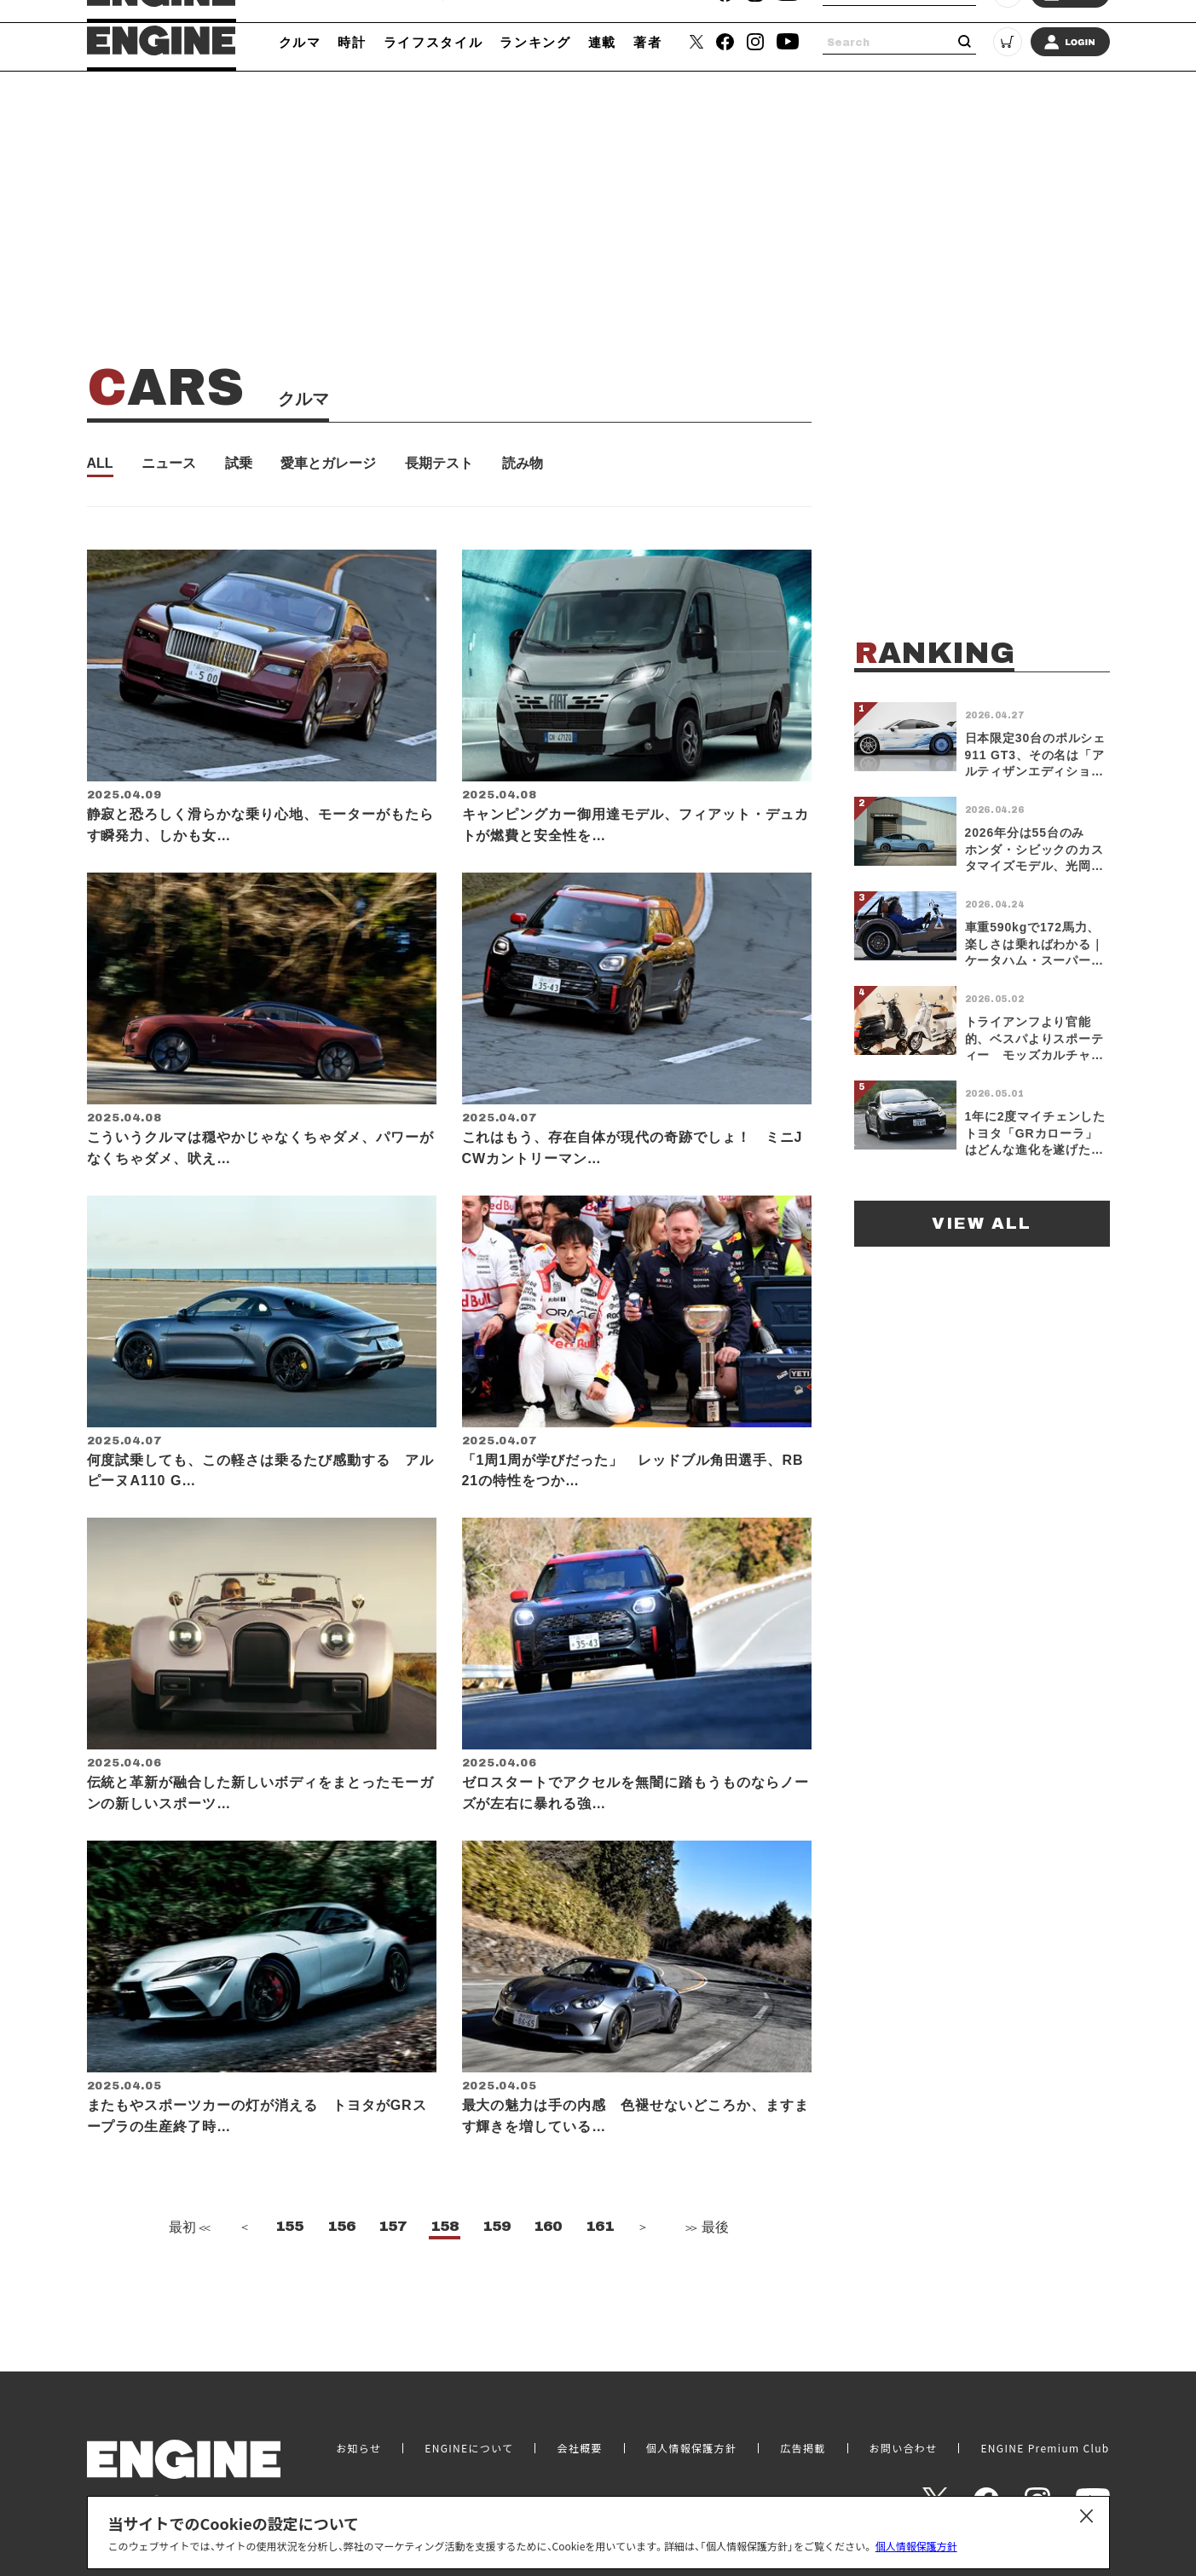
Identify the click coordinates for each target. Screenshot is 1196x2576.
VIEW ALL (981, 1223)
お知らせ (358, 2443)
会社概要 (579, 2443)
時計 (352, 41)
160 (548, 2273)
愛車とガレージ (328, 463)
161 (600, 2273)
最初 (187, 2274)
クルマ (300, 41)
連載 (602, 41)
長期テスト (439, 463)
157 (392, 2273)
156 (341, 2273)
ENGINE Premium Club (1044, 2443)
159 (496, 2273)
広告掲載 (802, 2443)
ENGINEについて (469, 2443)
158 (444, 2273)
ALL (100, 463)
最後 (706, 2274)
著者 (647, 41)
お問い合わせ (904, 2443)
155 (289, 2273)
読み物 (522, 463)
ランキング (535, 41)
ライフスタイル (433, 41)
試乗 (238, 463)
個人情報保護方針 (916, 2546)
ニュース (169, 463)
